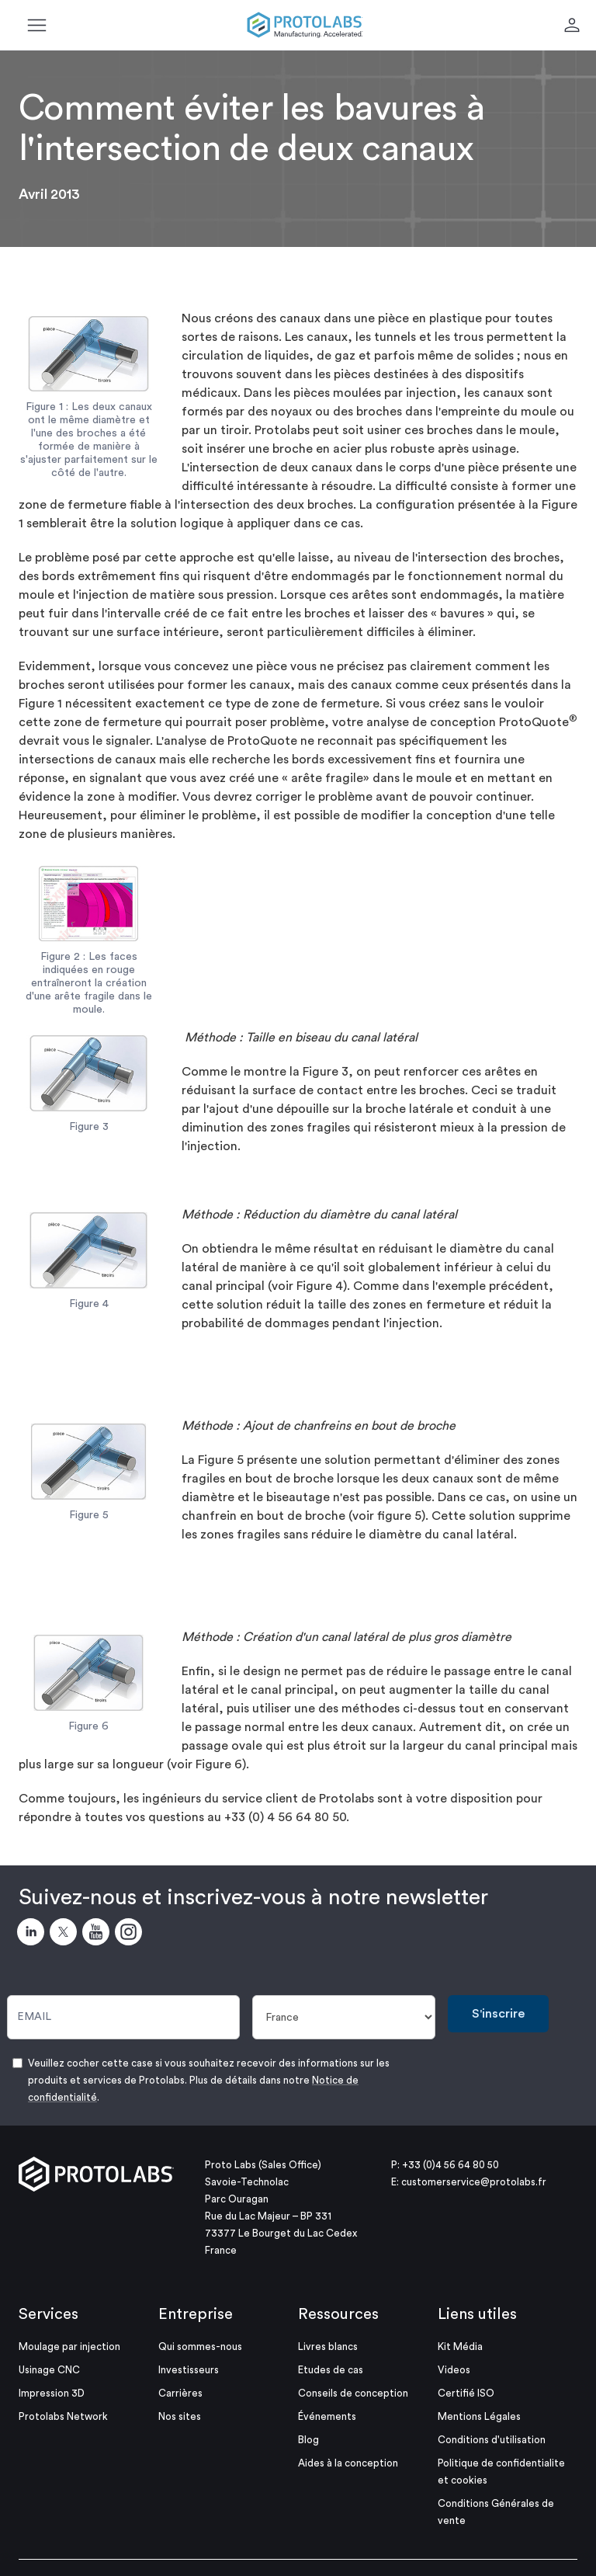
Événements (327, 2416)
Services (48, 2314)
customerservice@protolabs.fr (473, 2182)
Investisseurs (188, 2370)
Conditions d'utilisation (492, 2440)
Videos (454, 2370)
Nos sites (179, 2416)
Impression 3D (52, 2393)
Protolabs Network (63, 2416)
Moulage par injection (69, 2346)
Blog (308, 2440)
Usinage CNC (49, 2370)
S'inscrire (498, 2014)
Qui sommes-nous (200, 2346)
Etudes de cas (330, 2370)
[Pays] (344, 2017)
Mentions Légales (479, 2416)
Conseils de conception (353, 2393)
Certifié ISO (466, 2393)
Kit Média (460, 2346)
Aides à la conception (348, 2463)
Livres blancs (328, 2346)
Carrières (180, 2393)
